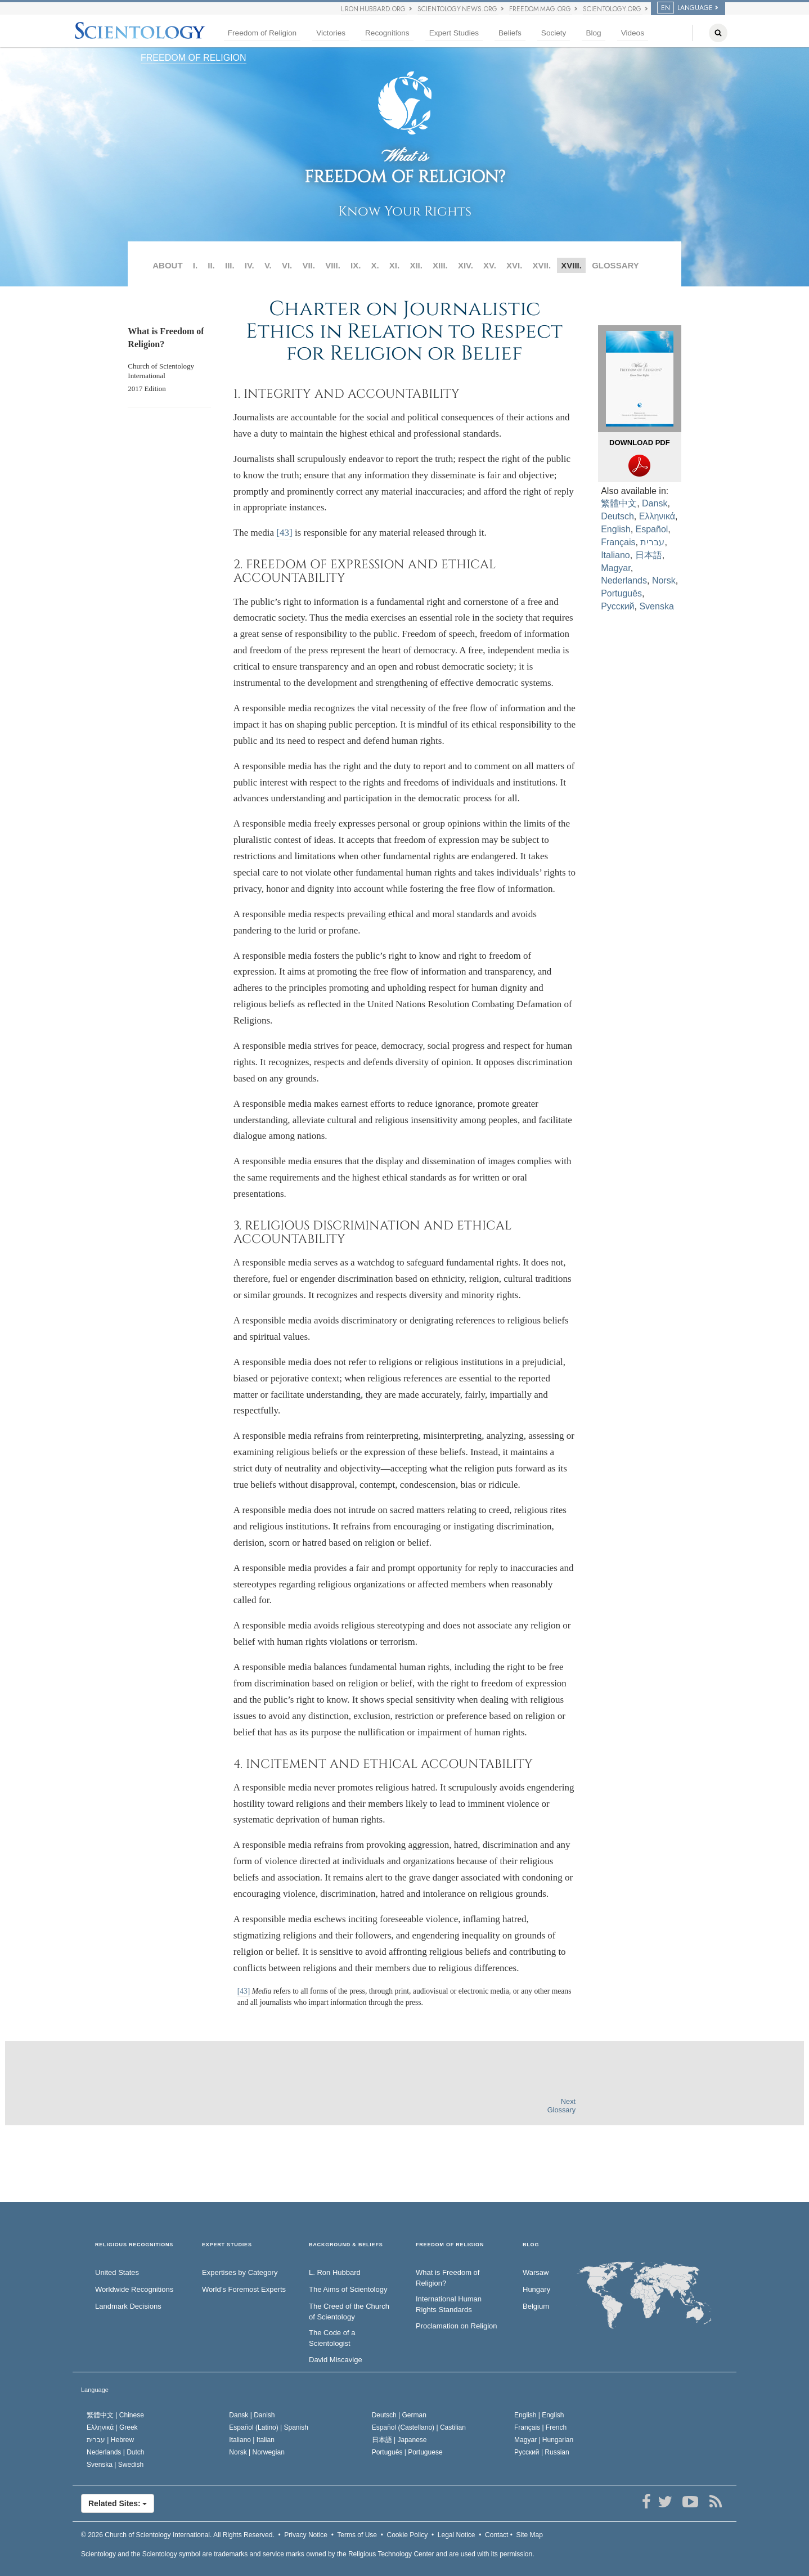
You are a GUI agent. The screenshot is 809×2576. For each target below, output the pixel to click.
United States (117, 2272)
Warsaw (536, 2272)
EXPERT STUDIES (227, 2244)
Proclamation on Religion (456, 2326)
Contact (496, 2535)
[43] (284, 532)
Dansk (654, 503)
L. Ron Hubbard (335, 2272)
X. (375, 265)
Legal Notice (456, 2535)
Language (685, 8)
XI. (394, 265)
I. (195, 265)
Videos (632, 33)
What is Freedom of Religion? (447, 2277)
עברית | (110, 2440)
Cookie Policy (407, 2535)
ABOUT (167, 265)
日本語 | (399, 2440)
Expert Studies (454, 33)
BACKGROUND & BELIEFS (346, 2244)
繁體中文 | (115, 2415)
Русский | (541, 2452)
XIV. (465, 265)
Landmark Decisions (128, 2306)
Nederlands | (116, 2452)
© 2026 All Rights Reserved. (178, 2535)
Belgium (536, 2306)
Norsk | (257, 2452)
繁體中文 (619, 503)
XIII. (440, 265)
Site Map (529, 2535)
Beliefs (510, 33)
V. (268, 265)
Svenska (656, 606)
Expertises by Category (239, 2272)
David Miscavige (335, 2359)
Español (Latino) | (268, 2427)
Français (618, 542)
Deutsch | (399, 2415)
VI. (287, 265)
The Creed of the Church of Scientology (349, 2311)
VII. (308, 265)
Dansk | (252, 2415)
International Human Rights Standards (449, 2304)
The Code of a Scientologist (332, 2338)
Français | (540, 2427)
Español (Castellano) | (419, 2427)
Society (554, 33)
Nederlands (624, 580)
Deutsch (617, 516)
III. (230, 265)
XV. (489, 265)
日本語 (648, 555)
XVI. (514, 265)
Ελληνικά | (112, 2427)
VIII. (332, 265)
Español (652, 529)
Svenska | (115, 2465)
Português (621, 593)
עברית (652, 542)
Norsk (664, 580)
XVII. (542, 265)
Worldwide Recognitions (134, 2289)
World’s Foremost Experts (244, 2289)
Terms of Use (357, 2535)
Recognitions (387, 33)
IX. (355, 265)
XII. (416, 265)
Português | (407, 2452)
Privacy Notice (305, 2535)
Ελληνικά (657, 516)
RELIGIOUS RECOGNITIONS (134, 2244)
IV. (249, 265)
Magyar (615, 568)
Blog (593, 33)
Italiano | (252, 2440)
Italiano (615, 555)
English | (539, 2415)
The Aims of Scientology (348, 2289)
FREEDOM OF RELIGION (193, 57)
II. (211, 265)
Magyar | (543, 2440)
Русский (617, 606)
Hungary (536, 2289)
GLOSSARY (615, 265)
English (615, 529)
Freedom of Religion (262, 33)
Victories (330, 33)
